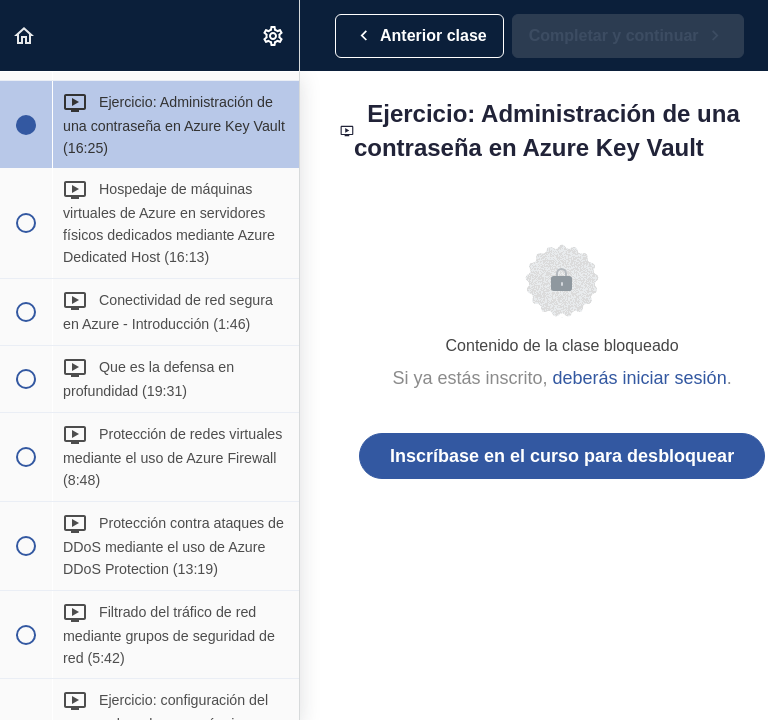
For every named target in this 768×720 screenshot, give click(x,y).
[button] (25, 35)
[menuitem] (274, 35)
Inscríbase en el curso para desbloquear (562, 456)
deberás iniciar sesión (640, 378)
